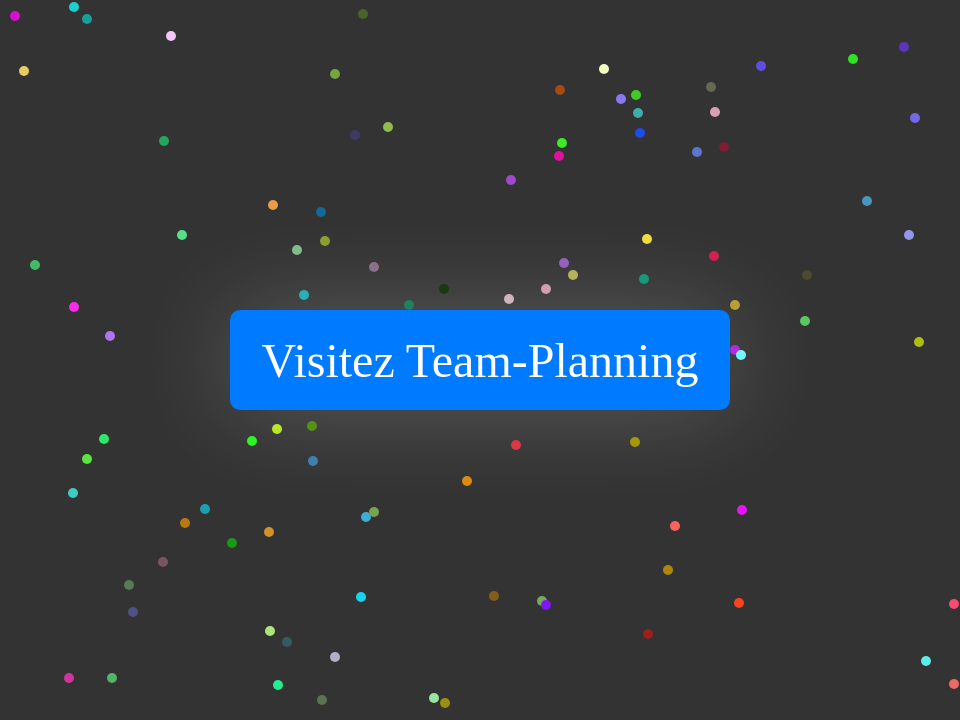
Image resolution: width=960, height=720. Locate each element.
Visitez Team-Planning (480, 360)
